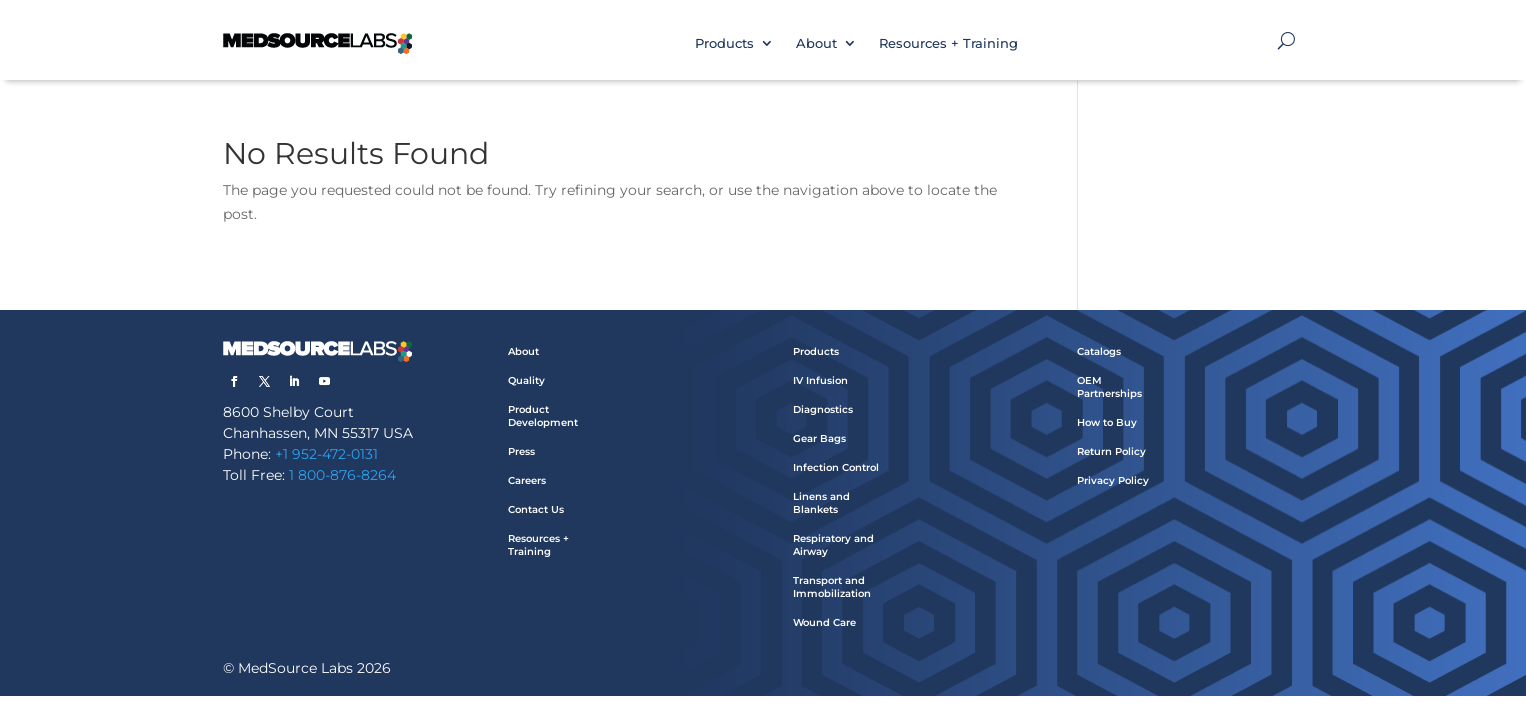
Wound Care (824, 622)
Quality (526, 380)
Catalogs (1099, 351)
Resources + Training (948, 43)
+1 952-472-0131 (326, 454)
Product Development (543, 416)
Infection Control (836, 467)
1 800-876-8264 (342, 475)
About (816, 43)
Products (724, 43)
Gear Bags (819, 438)
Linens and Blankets (821, 503)
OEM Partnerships (1109, 387)
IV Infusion (820, 380)
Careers (527, 480)
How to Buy (1107, 422)
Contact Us (536, 509)
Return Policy (1111, 451)
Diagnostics (823, 409)
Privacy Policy (1113, 480)
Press (521, 451)
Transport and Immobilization (832, 587)
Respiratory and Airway (833, 545)
